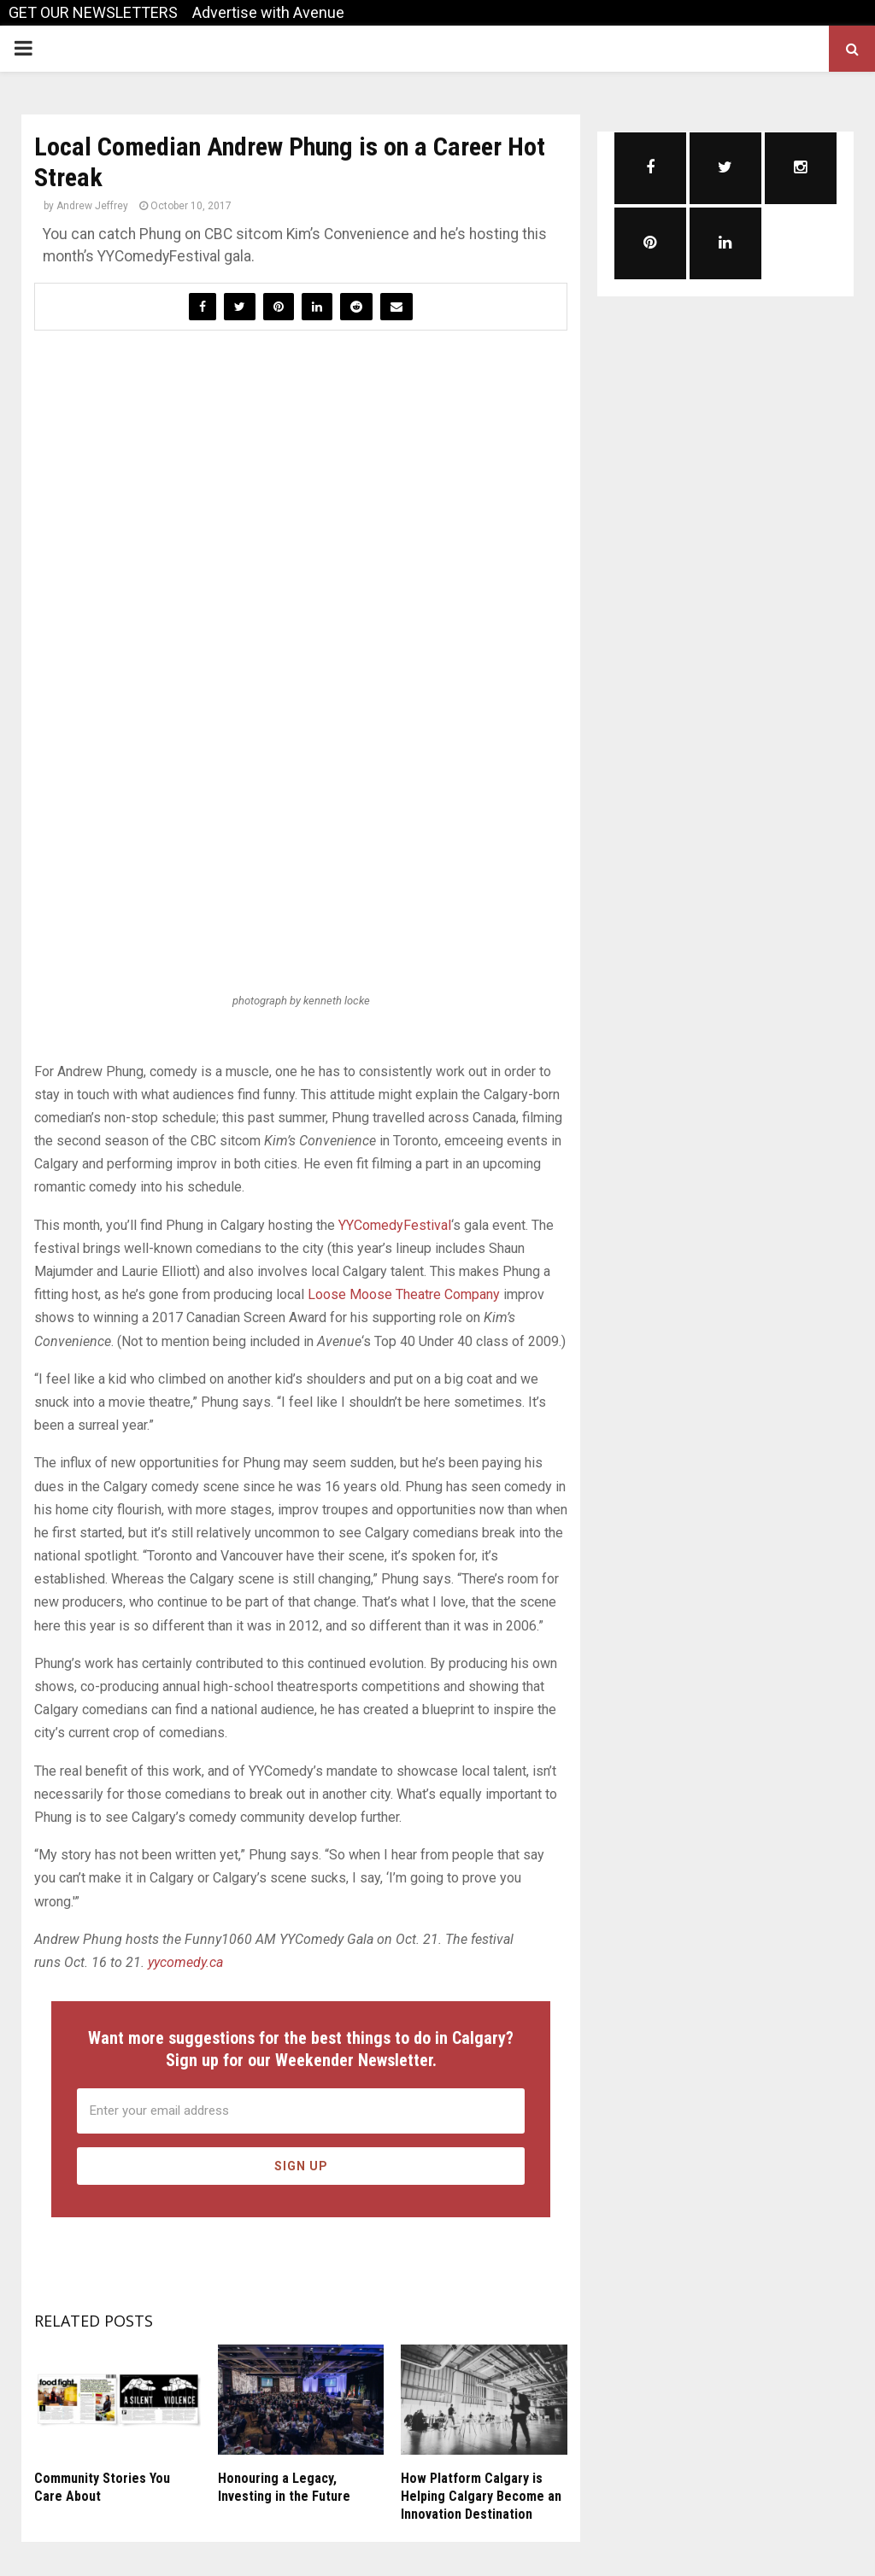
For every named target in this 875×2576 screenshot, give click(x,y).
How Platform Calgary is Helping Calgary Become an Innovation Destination (481, 2496)
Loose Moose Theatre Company (404, 1294)
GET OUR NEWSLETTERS (93, 12)
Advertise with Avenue (268, 12)
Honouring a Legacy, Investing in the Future (284, 2487)
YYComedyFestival (394, 1225)
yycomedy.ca (185, 1962)
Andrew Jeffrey (92, 206)
